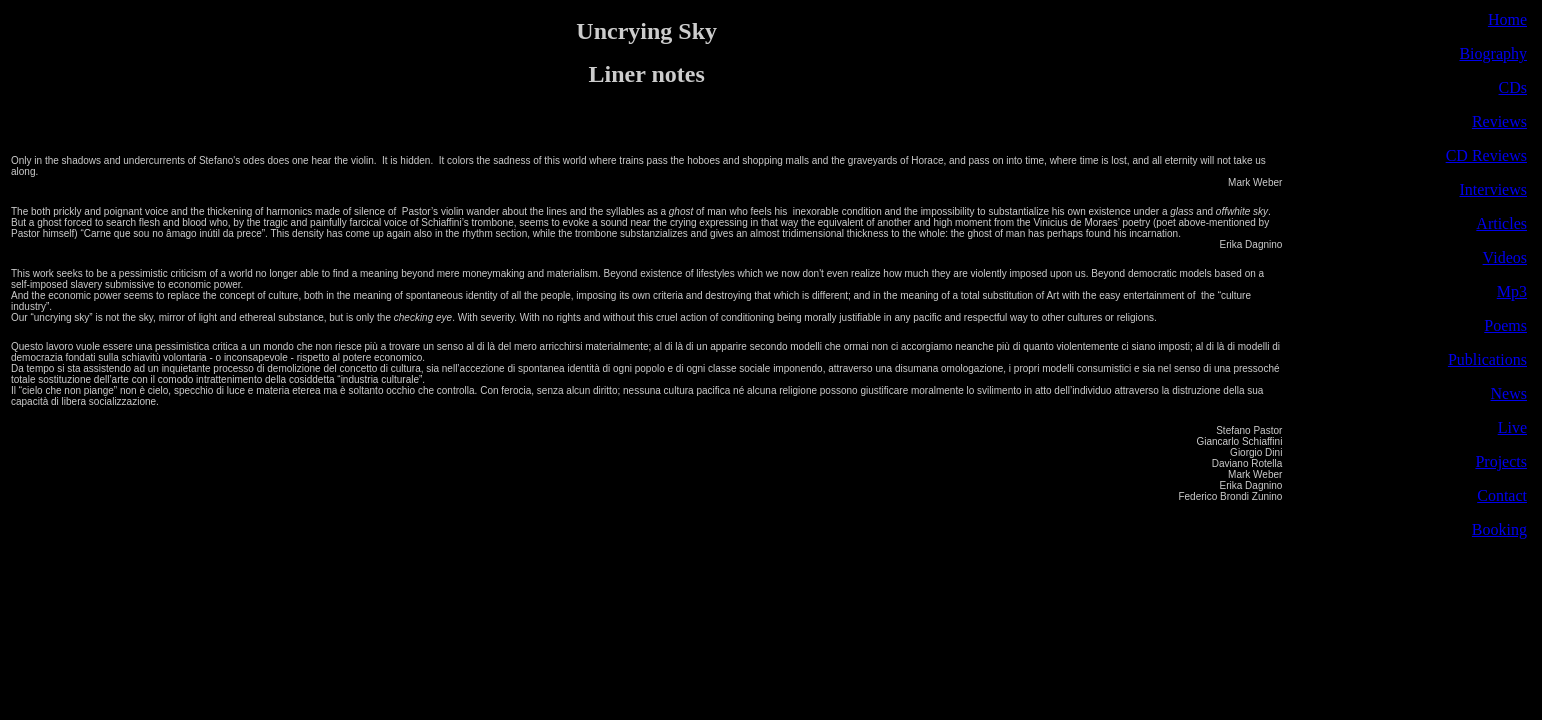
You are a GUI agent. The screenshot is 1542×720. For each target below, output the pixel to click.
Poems (1505, 325)
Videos (1505, 257)
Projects (1501, 461)
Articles (1501, 223)
